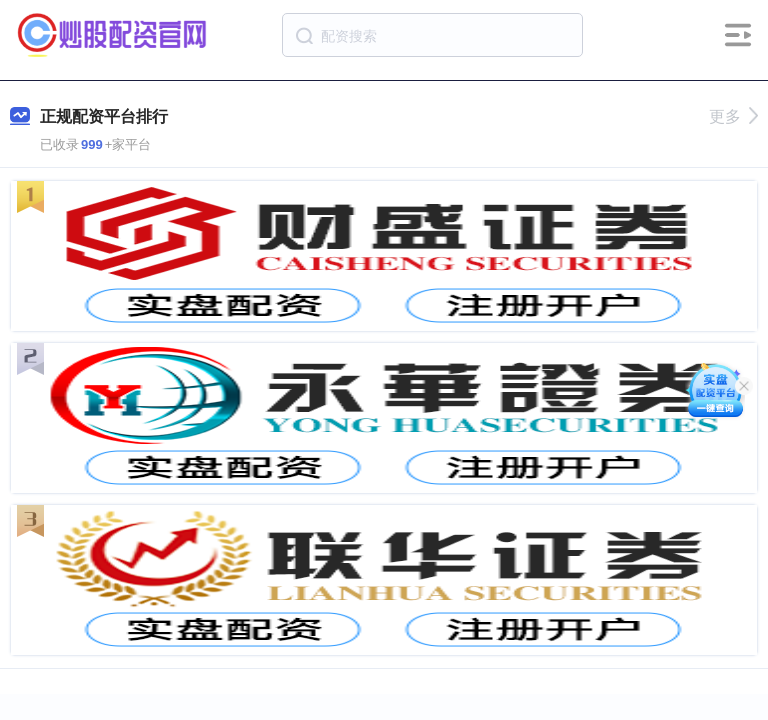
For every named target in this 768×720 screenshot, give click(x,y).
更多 (733, 116)
